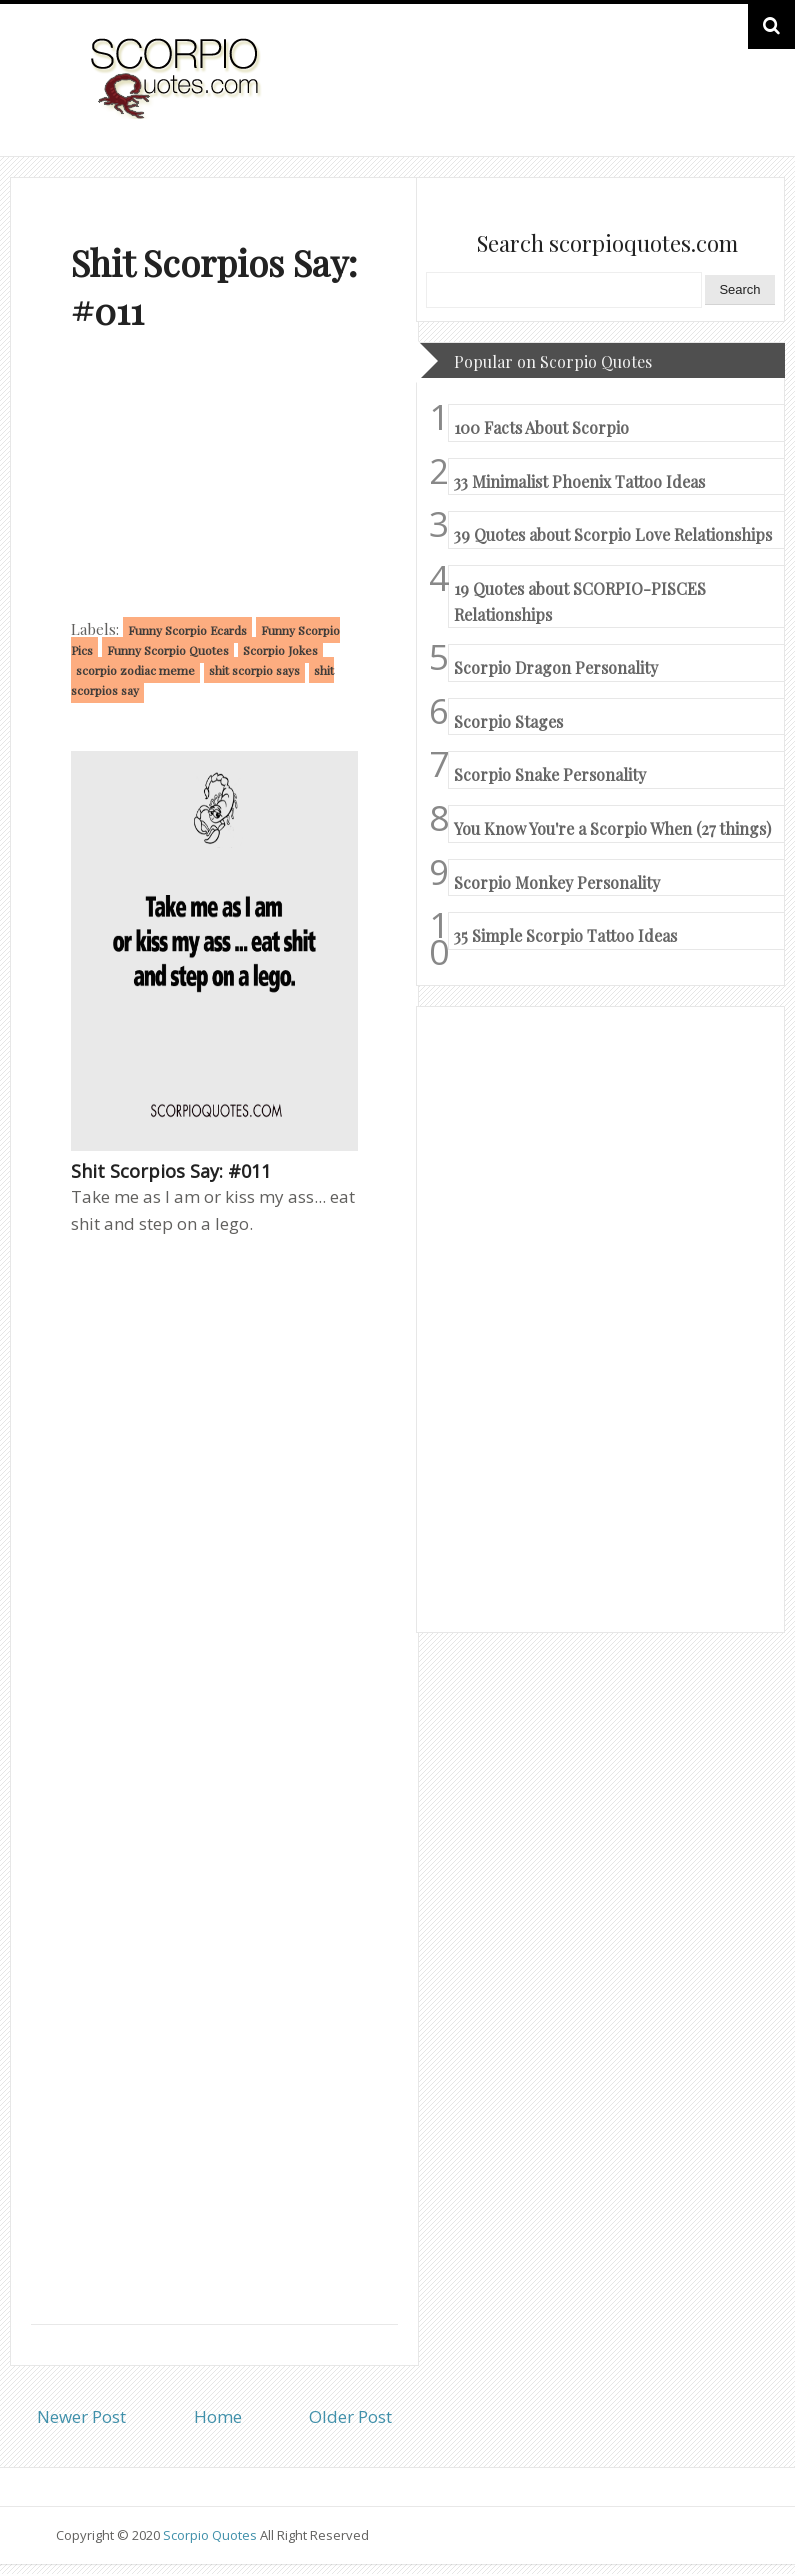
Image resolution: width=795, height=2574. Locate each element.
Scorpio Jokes (280, 650)
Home (218, 2416)
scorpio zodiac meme (135, 670)
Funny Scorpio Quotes (168, 650)
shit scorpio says (254, 670)
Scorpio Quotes (211, 2535)
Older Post (350, 2416)
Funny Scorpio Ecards (187, 630)
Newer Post (81, 2416)
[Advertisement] (214, 479)
